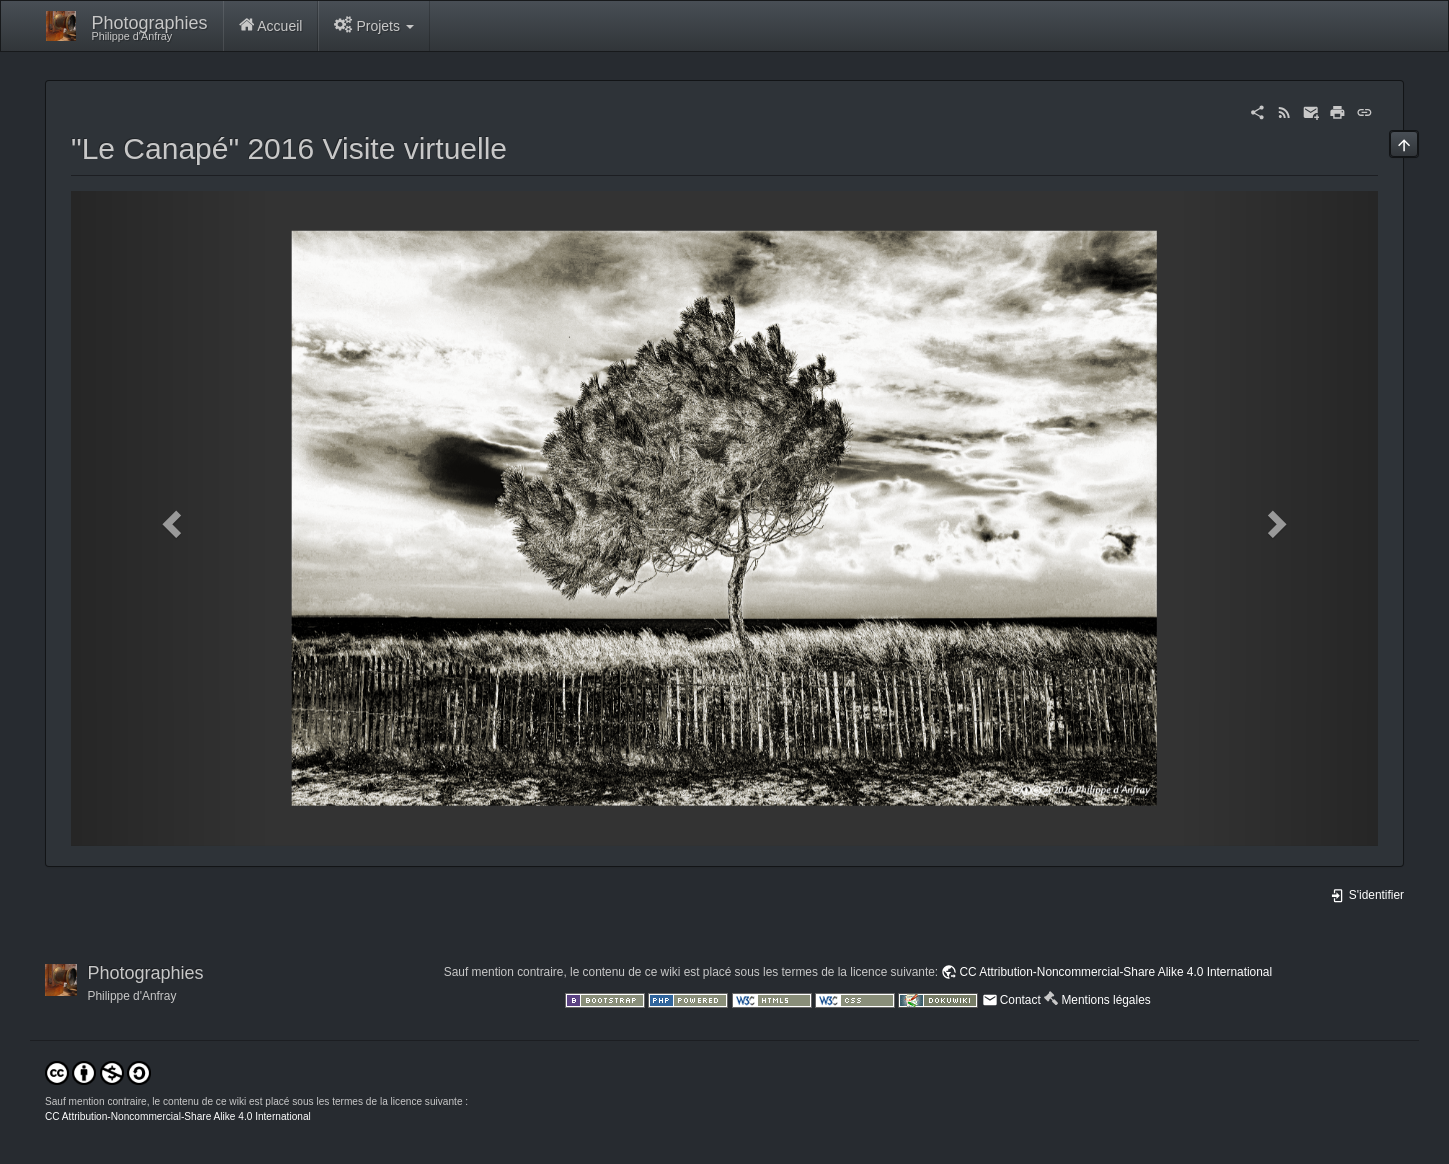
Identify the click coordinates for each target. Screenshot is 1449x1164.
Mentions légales (1105, 1000)
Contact (1020, 1000)
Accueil (271, 25)
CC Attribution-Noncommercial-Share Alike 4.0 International (1115, 972)
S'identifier (1367, 895)
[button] (169, 518)
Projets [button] (374, 25)
